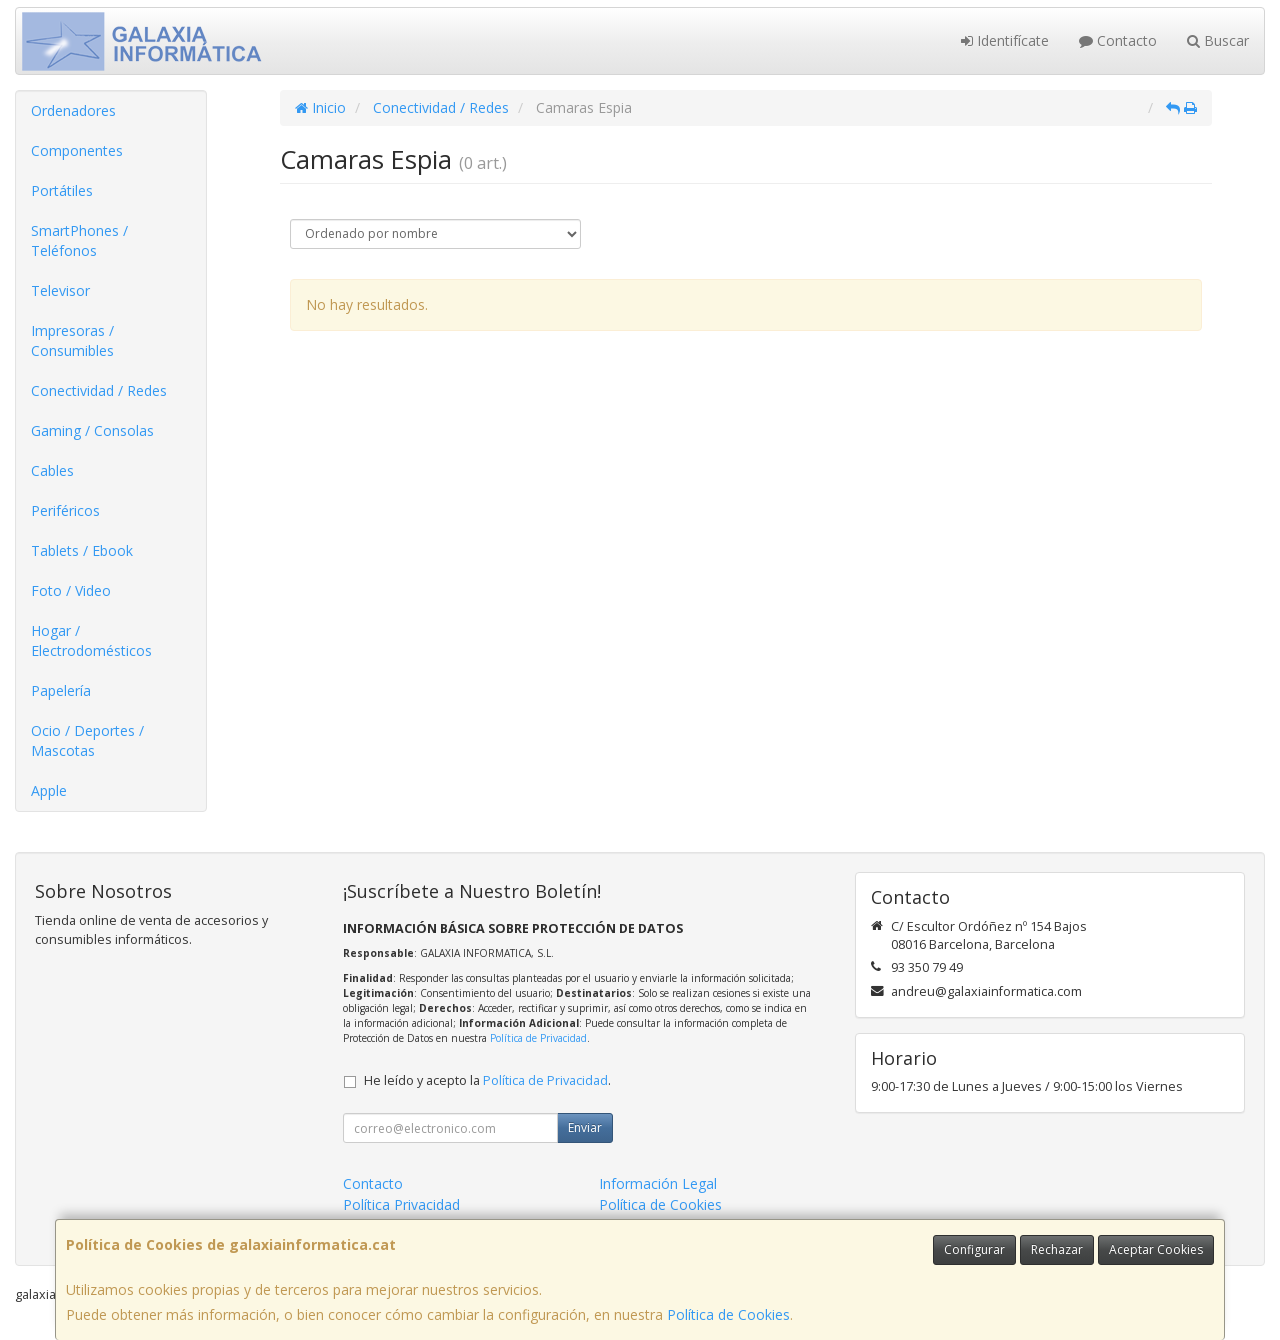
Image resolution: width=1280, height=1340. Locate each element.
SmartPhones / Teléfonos (79, 240)
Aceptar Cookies (1156, 1249)
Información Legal (658, 1183)
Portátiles (62, 190)
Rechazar (1057, 1249)
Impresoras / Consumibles (72, 340)
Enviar (585, 1127)
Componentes (77, 150)
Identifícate (1005, 40)
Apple (49, 790)
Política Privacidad (401, 1204)
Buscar (1218, 40)
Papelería (61, 690)
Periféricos (65, 510)
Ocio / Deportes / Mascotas (87, 740)
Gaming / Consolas (92, 430)
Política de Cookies (728, 1314)
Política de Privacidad (538, 1038)
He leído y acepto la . (487, 1080)
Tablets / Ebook (82, 550)
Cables (52, 470)
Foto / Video (71, 590)
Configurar (974, 1249)
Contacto (1118, 40)
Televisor (60, 290)
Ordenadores (73, 110)
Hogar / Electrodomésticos (91, 640)
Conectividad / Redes (99, 390)
